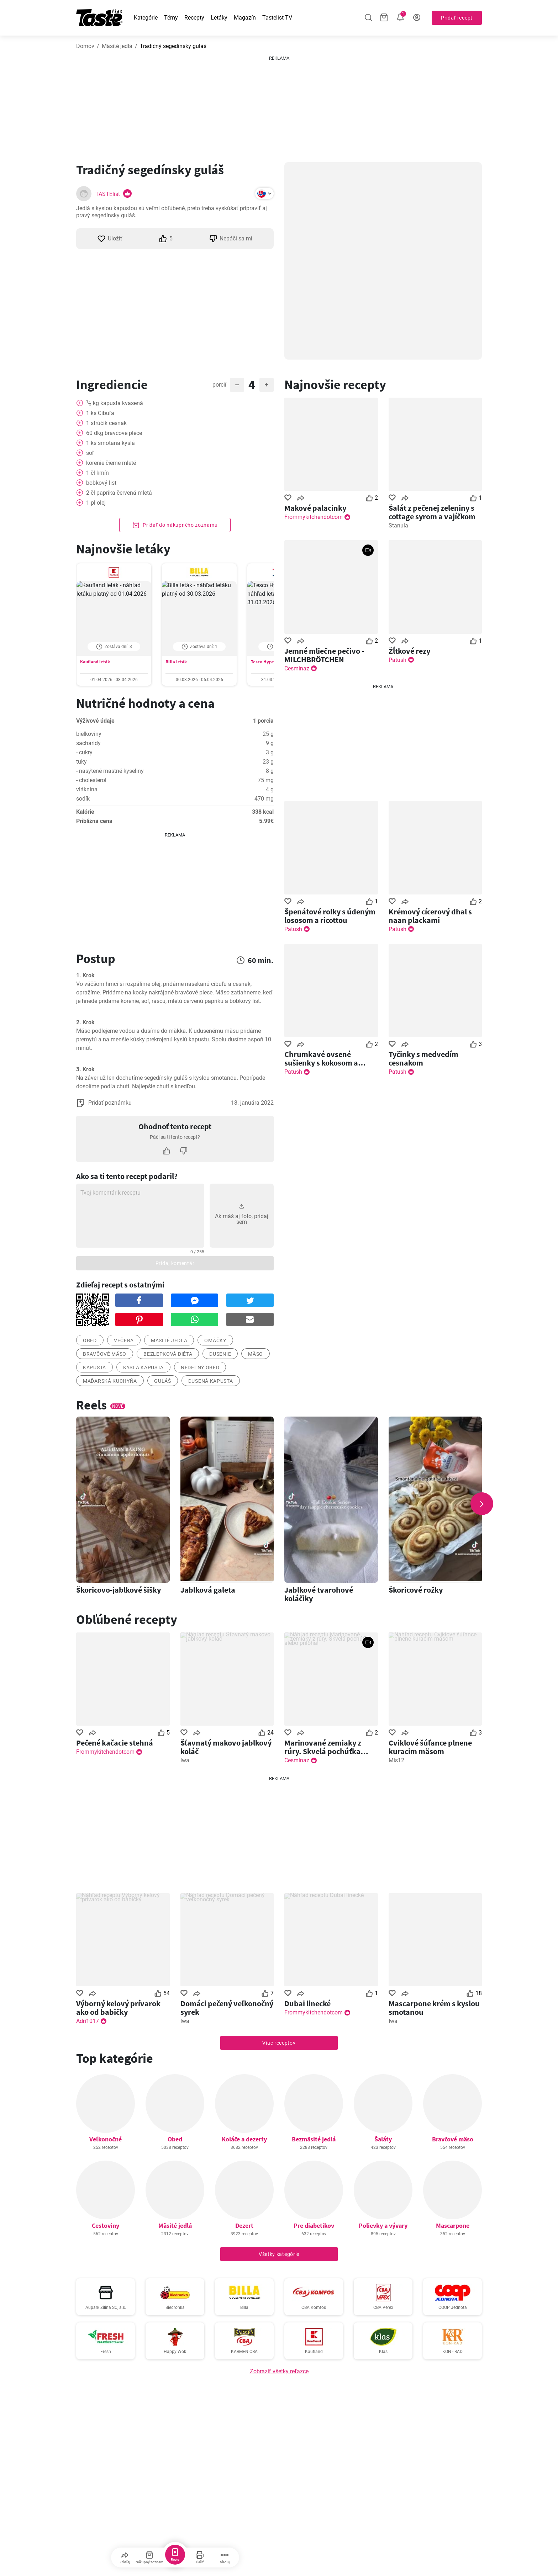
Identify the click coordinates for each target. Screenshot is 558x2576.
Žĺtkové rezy (409, 651)
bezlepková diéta (167, 1354)
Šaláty (383, 2139)
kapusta (94, 1367)
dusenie (220, 1354)
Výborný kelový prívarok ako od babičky (118, 2007)
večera (124, 1340)
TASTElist (107, 194)
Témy (171, 17)
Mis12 (396, 1760)
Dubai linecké (307, 2003)
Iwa (184, 1760)
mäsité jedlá (169, 1340)
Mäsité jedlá (117, 46)
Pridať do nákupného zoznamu (175, 525)
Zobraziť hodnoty (175, 771)
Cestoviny (105, 2225)
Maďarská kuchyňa (110, 1381)
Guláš (162, 1381)
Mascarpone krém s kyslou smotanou (434, 2007)
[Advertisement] (279, 106)
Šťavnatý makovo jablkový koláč (226, 1747)
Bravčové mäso (452, 2139)
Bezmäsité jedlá (314, 2139)
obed (90, 1340)
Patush (397, 660)
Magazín (245, 17)
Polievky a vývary (383, 2225)
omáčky (215, 1340)
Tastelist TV (277, 17)
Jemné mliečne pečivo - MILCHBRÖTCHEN (324, 655)
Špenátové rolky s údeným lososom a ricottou (329, 915)
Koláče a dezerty (244, 2139)
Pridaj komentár (175, 1263)
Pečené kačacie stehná (114, 1742)
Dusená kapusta (210, 1381)
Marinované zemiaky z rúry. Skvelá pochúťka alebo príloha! (322, 1747)
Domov (85, 46)
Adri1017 (87, 2021)
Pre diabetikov (314, 2225)
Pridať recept (457, 18)
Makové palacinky (315, 508)
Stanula (398, 525)
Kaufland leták (95, 662)
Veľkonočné (105, 2139)
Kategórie (146, 17)
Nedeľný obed (200, 1367)
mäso (255, 1354)
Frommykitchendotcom (313, 517)
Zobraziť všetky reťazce (279, 2371)
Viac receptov (278, 2043)
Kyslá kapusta (143, 1367)
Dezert (244, 2225)
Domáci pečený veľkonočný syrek (226, 2007)
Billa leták (176, 662)
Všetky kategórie (279, 2254)
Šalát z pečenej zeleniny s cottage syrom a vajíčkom (432, 512)
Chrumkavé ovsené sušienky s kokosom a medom (321, 1058)
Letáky (219, 17)
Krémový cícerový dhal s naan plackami (430, 915)
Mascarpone (452, 2225)
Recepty (194, 17)
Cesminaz (296, 668)
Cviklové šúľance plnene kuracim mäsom (430, 1747)
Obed (175, 2139)
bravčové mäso (104, 1354)
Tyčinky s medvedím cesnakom (423, 1058)
